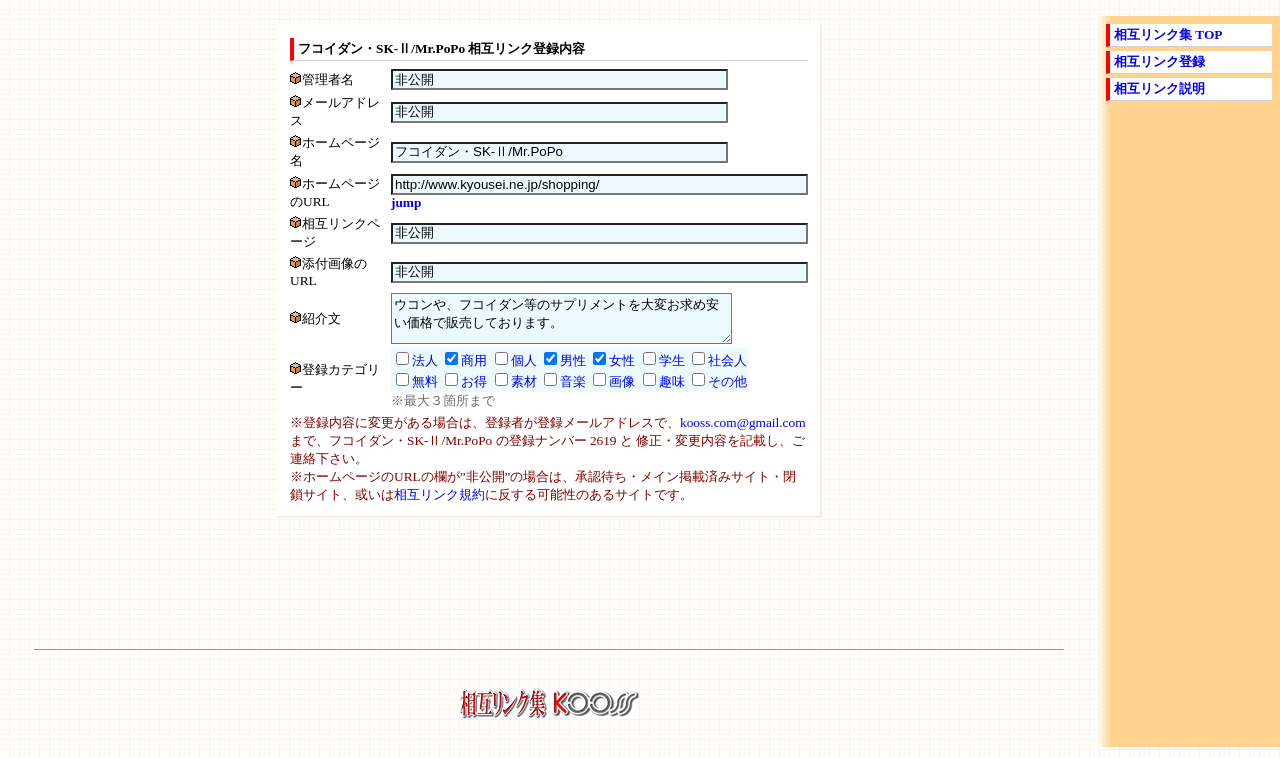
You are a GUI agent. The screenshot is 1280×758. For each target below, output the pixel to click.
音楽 (553, 392)
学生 (652, 371)
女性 (602, 371)
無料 (405, 392)
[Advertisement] (549, 591)
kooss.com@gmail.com (743, 433)
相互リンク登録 (1159, 61)
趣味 (652, 392)
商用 (454, 371)
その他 (707, 392)
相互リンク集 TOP (1168, 34)
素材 (504, 392)
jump (386, 202)
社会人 (707, 371)
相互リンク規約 (439, 505)
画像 (602, 392)
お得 (454, 392)
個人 (504, 371)
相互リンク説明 (1159, 88)
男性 (553, 371)
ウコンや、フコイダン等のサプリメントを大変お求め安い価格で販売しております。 (561, 325)
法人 (405, 371)
